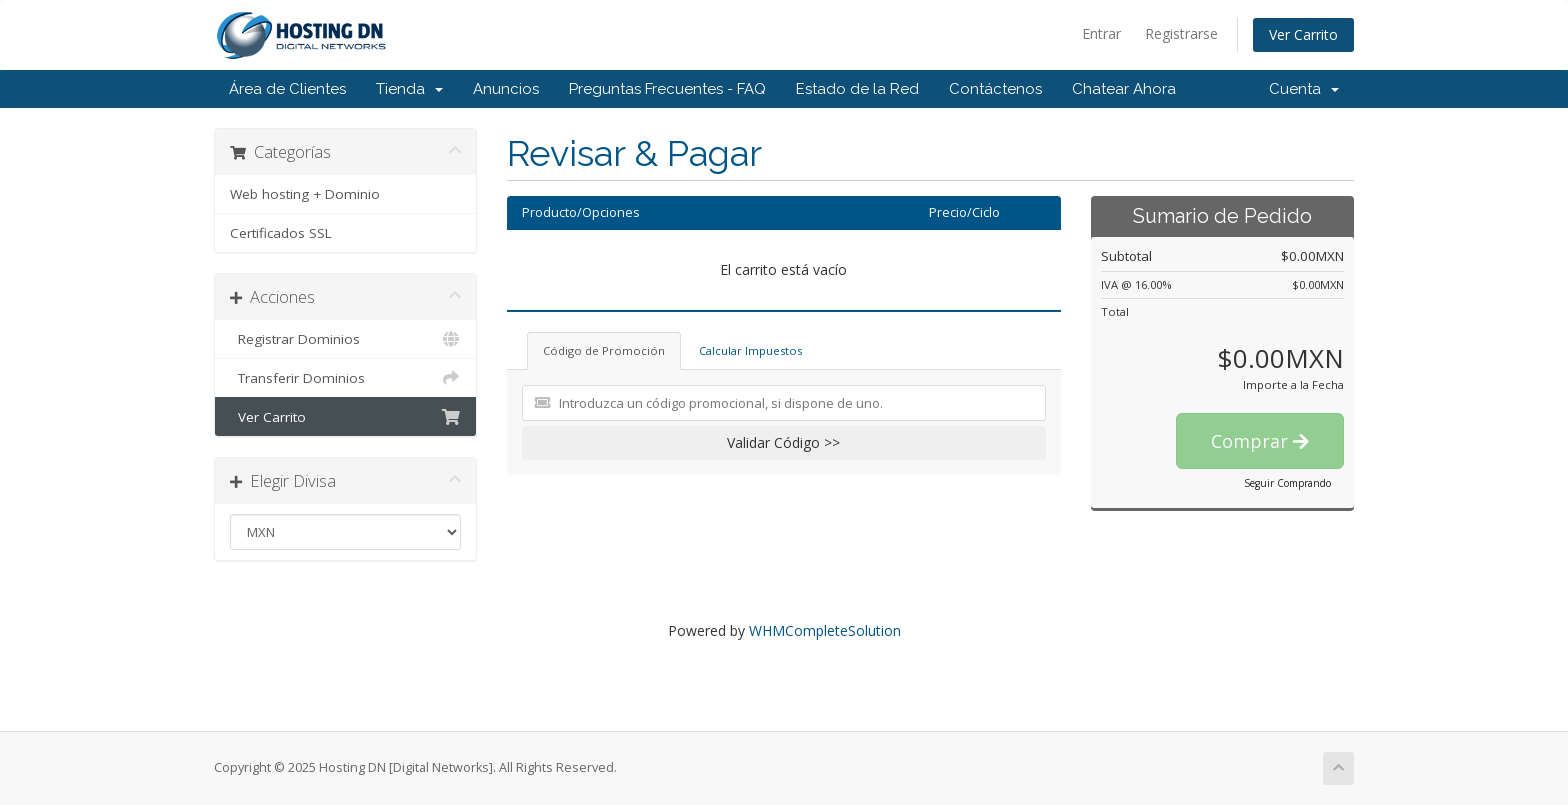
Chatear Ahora (1124, 89)
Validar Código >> (783, 442)
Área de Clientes (287, 89)
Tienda (409, 89)
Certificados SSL (281, 233)
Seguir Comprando (1287, 483)
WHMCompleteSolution (825, 630)
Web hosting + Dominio (305, 194)
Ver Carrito (1303, 34)
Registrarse (1181, 33)
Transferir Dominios (345, 378)
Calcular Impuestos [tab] (750, 350)
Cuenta (1304, 89)
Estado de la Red (857, 89)
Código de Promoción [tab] (604, 350)
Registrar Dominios (345, 339)
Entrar (1101, 33)
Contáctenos (995, 89)
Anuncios (506, 89)
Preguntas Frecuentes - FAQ (667, 89)
